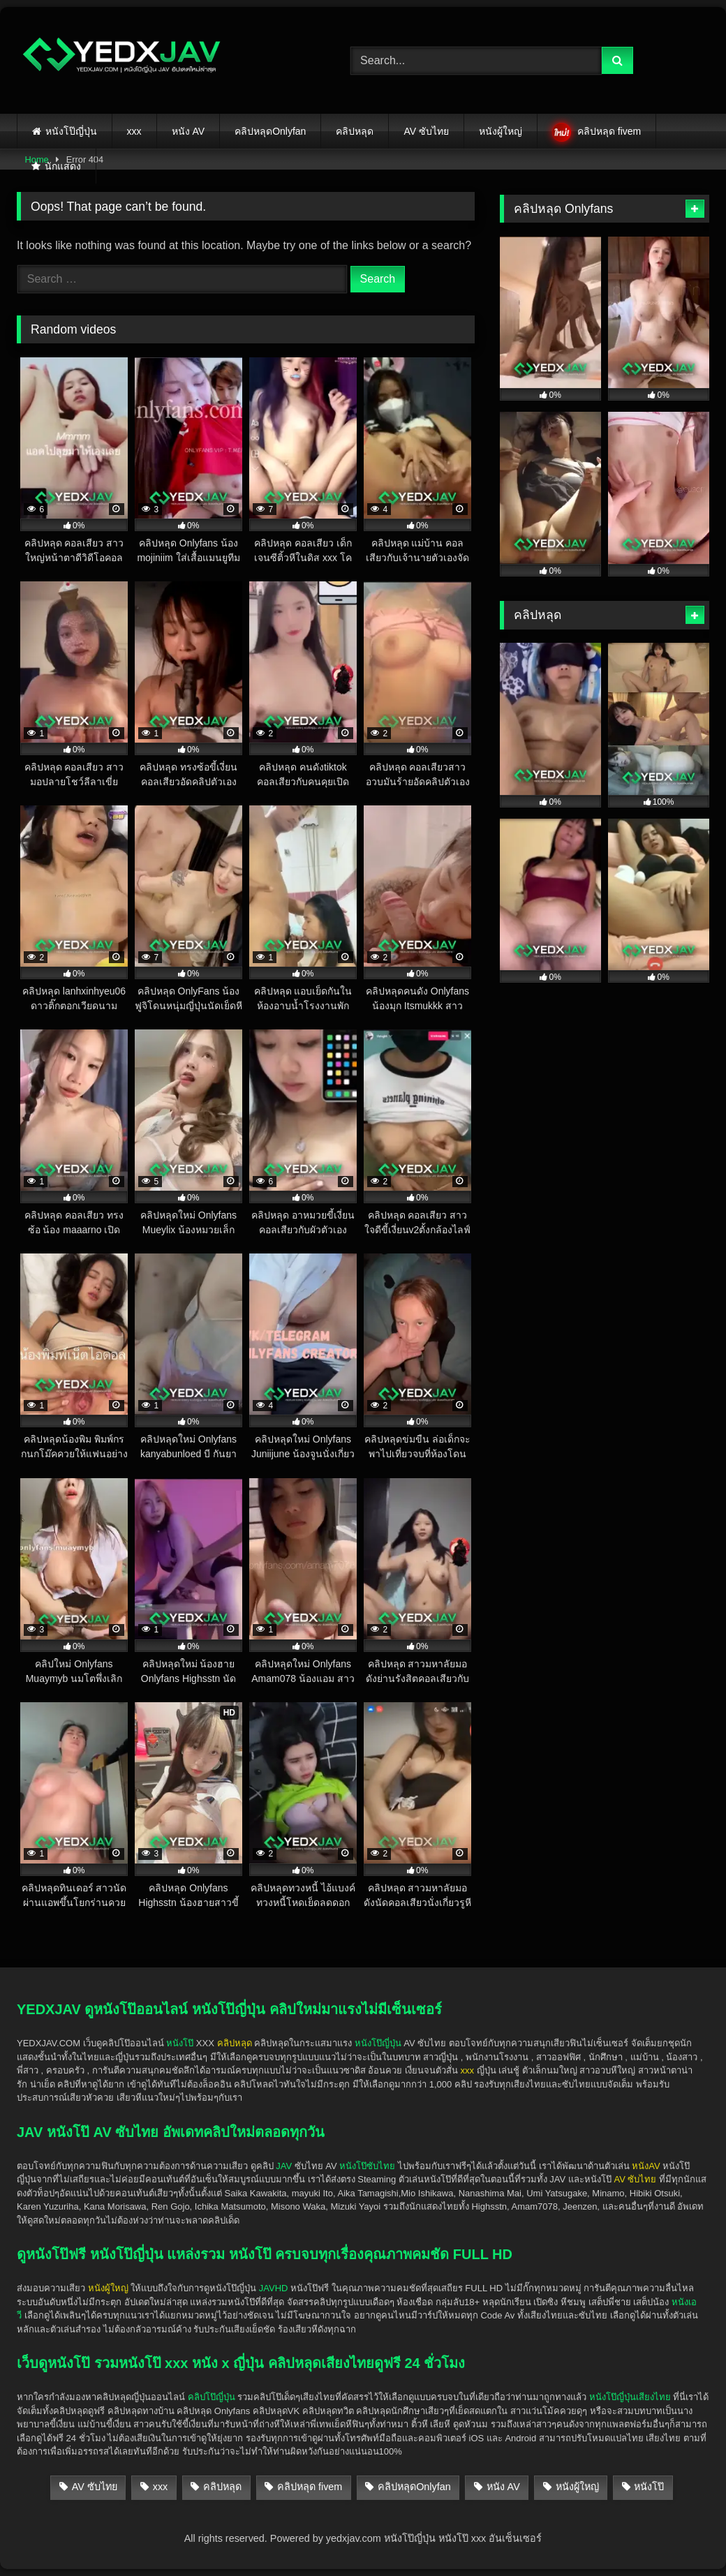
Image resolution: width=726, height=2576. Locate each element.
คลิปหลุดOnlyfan (270, 131)
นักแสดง (63, 166)
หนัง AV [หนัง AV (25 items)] (503, 2486)
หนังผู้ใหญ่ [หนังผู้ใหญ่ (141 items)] (577, 2486)
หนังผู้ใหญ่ (500, 131)
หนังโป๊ (179, 2043)
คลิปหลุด (354, 131)
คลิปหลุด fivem (609, 131)
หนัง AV (188, 131)
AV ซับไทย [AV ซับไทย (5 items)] (94, 2486)
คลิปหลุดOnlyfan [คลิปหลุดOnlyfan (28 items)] (414, 2486)
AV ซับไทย (426, 131)
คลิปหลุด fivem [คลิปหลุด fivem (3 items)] (309, 2486)
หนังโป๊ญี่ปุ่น (71, 131)
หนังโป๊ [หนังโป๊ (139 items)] (649, 2486)
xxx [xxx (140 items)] (160, 2486)
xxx (134, 131)
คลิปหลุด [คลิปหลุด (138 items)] (222, 2486)
